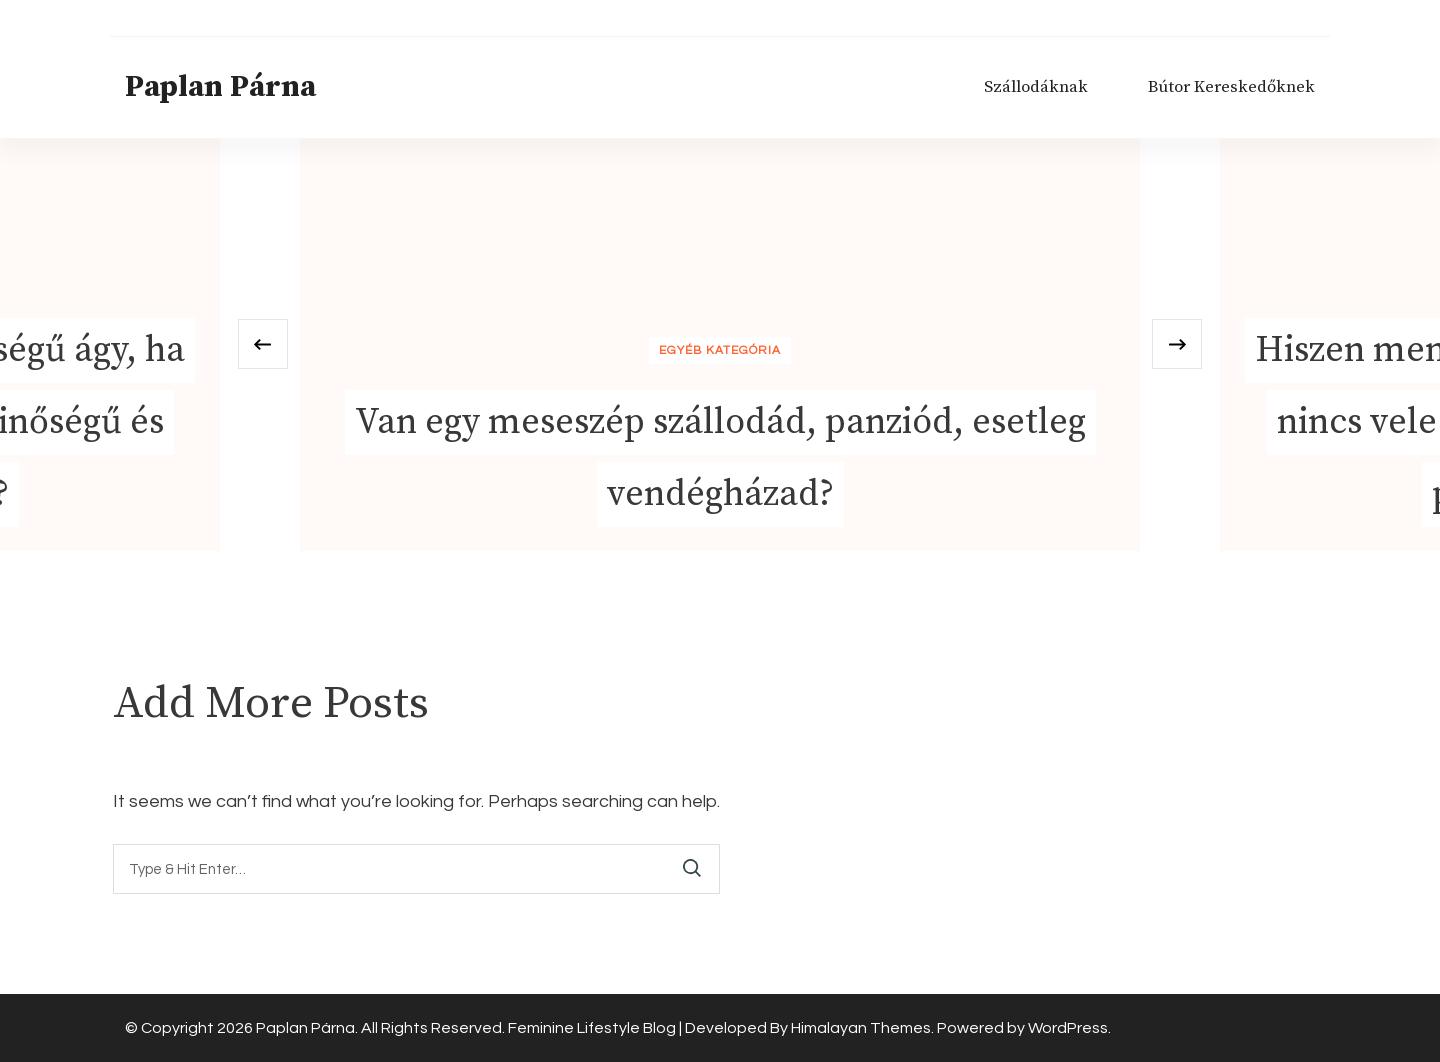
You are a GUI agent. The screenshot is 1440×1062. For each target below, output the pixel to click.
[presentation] (263, 344)
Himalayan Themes (861, 1028)
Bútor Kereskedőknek (1231, 87)
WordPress (1068, 1028)
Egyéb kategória (720, 350)
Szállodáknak (1036, 87)
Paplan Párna (220, 87)
